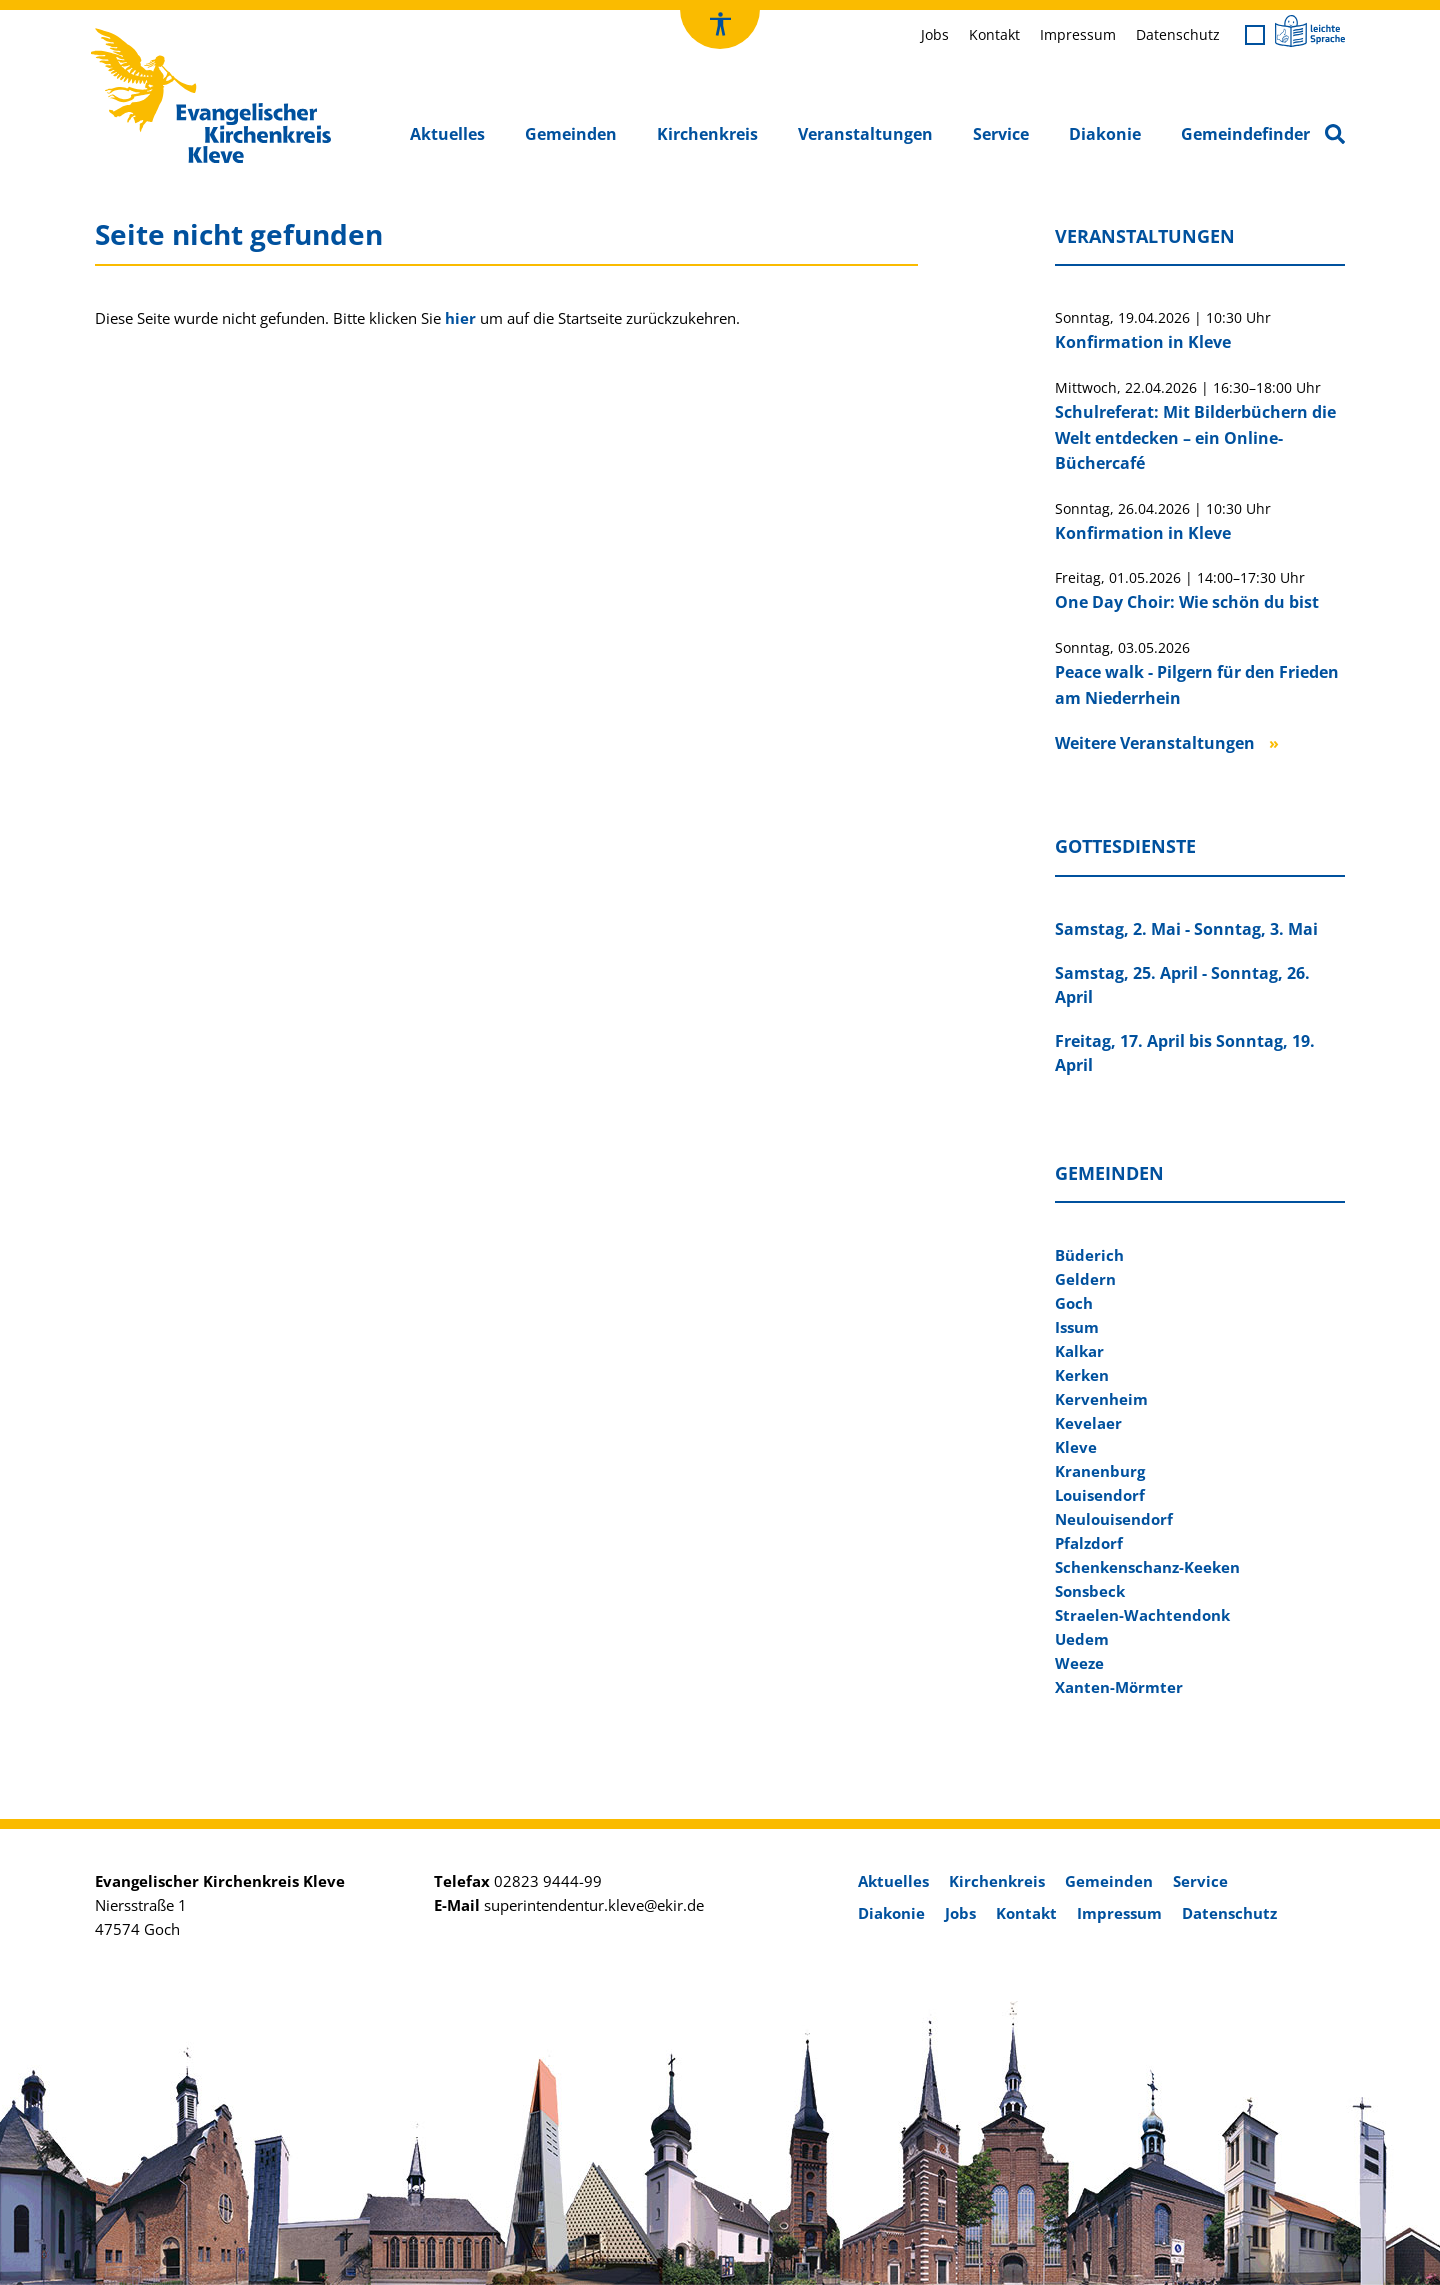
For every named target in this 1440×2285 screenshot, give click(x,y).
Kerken (1082, 1375)
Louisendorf (1100, 1495)
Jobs (935, 34)
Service (1001, 134)
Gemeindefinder (1245, 134)
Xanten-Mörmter (1119, 1687)
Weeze (1079, 1663)
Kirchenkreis (707, 134)
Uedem (1082, 1639)
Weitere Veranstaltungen (1155, 743)
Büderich (1089, 1255)
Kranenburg (1100, 1471)
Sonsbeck (1090, 1591)
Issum (1077, 1327)
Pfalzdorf (1089, 1543)
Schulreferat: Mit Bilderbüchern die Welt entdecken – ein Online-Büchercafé (1195, 437)
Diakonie (1105, 134)
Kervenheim (1101, 1399)
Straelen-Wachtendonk (1142, 1615)
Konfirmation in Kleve (1143, 342)
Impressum (1078, 34)
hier (460, 318)
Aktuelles (447, 134)
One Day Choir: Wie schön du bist (1187, 602)
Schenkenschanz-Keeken (1147, 1567)
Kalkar (1079, 1351)
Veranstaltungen (865, 134)
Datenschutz (1178, 34)
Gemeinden (571, 134)
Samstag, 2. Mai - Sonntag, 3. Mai (1186, 929)
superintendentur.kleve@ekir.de (594, 1905)
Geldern (1085, 1279)
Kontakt (994, 34)
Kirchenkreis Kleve (153, 33)
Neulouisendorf (1114, 1519)
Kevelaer (1088, 1423)
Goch (1074, 1303)
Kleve (1076, 1447)
